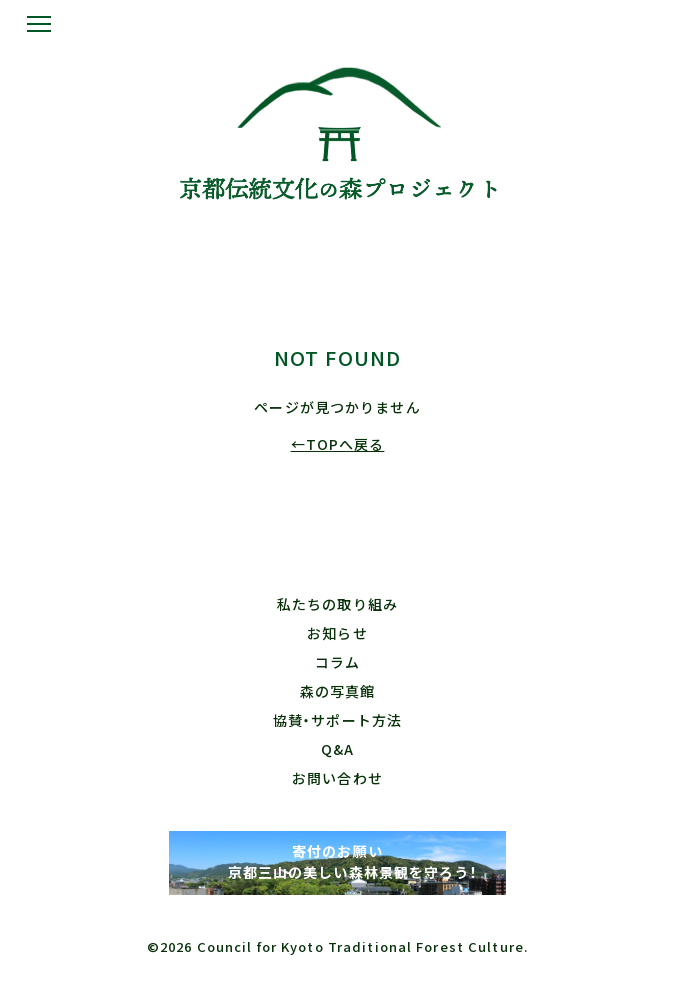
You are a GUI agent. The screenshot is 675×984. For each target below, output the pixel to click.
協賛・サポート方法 (337, 720)
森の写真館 (338, 691)
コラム (337, 662)
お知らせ (337, 633)
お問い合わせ (337, 778)
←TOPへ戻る (338, 444)
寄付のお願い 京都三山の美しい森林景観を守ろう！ (337, 861)
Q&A (337, 749)
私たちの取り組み (337, 604)
